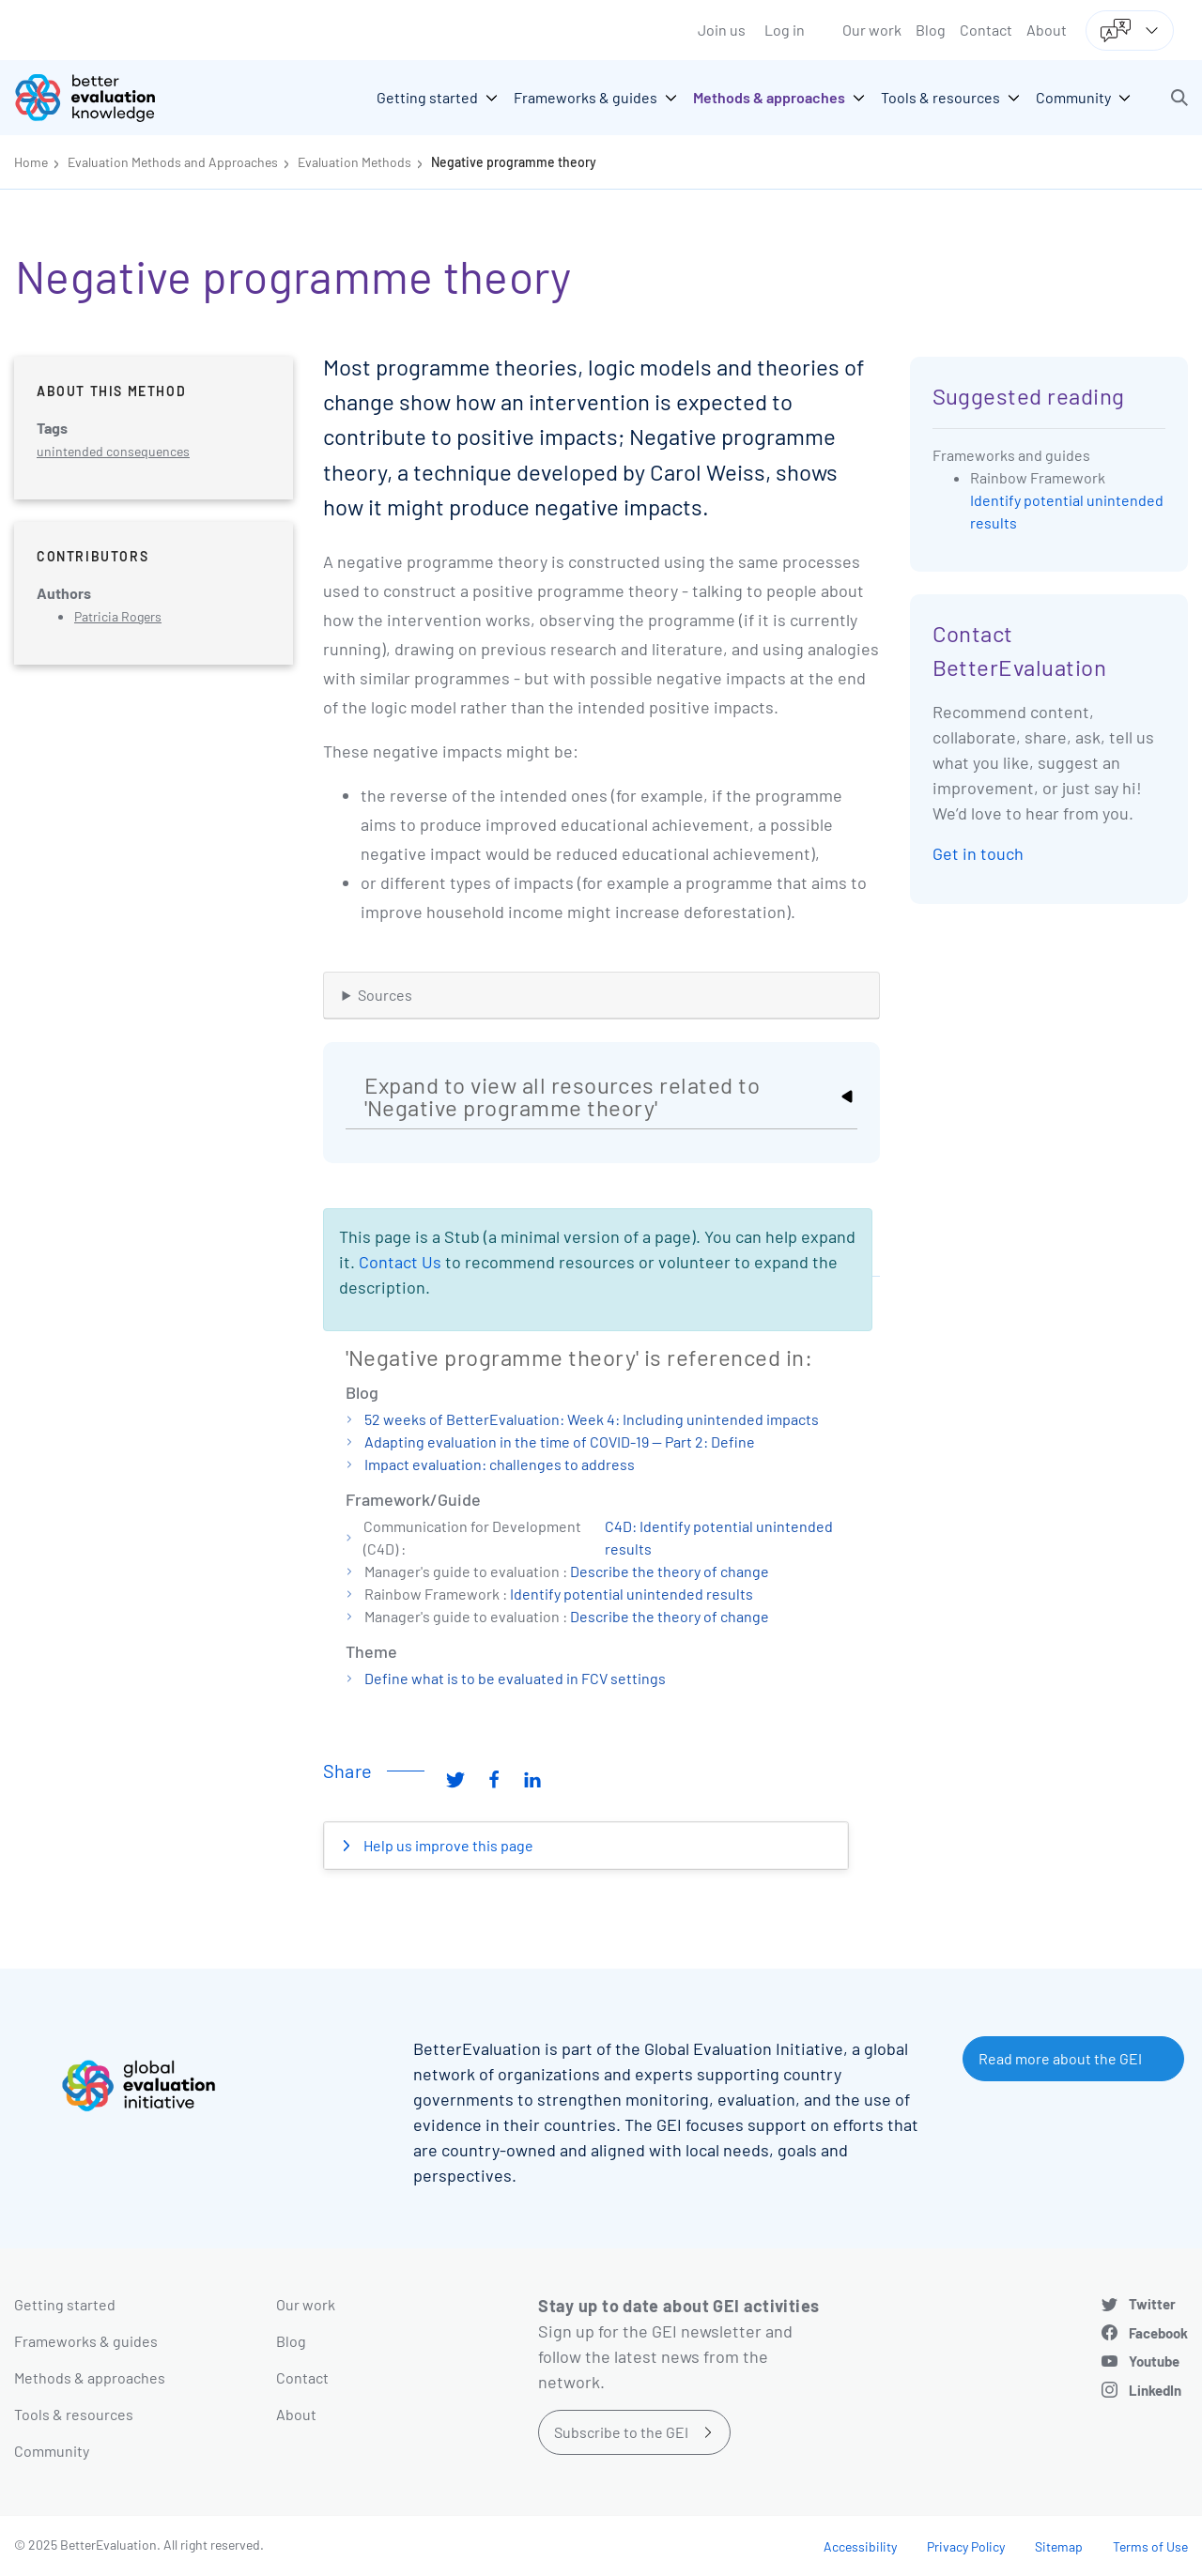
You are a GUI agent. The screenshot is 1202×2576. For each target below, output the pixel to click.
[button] (1179, 97)
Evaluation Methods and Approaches (173, 162)
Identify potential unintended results (631, 1593)
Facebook (1158, 2332)
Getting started (65, 2304)
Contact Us (400, 1261)
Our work (872, 29)
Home (31, 162)
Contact (986, 29)
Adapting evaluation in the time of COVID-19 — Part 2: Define (559, 1441)
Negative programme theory (513, 162)
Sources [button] (385, 995)
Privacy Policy (966, 2546)
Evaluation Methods (354, 162)
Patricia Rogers (118, 616)
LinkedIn (1155, 2390)
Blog (931, 29)
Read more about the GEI (1060, 2058)
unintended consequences (113, 451)
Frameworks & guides (86, 2341)
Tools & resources (73, 2414)
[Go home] (98, 97)
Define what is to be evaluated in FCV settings (515, 1678)
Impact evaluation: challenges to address (499, 1464)
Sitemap (1059, 2546)
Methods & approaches (89, 2377)
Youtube (1154, 2361)
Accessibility (860, 2546)
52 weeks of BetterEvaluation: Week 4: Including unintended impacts (591, 1419)
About (1046, 29)
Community (51, 2451)
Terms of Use (1150, 2546)
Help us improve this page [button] (447, 1845)
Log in (784, 29)
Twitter (1152, 2303)
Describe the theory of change (669, 1571)
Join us (722, 29)
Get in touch (978, 853)
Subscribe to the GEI (621, 2432)
